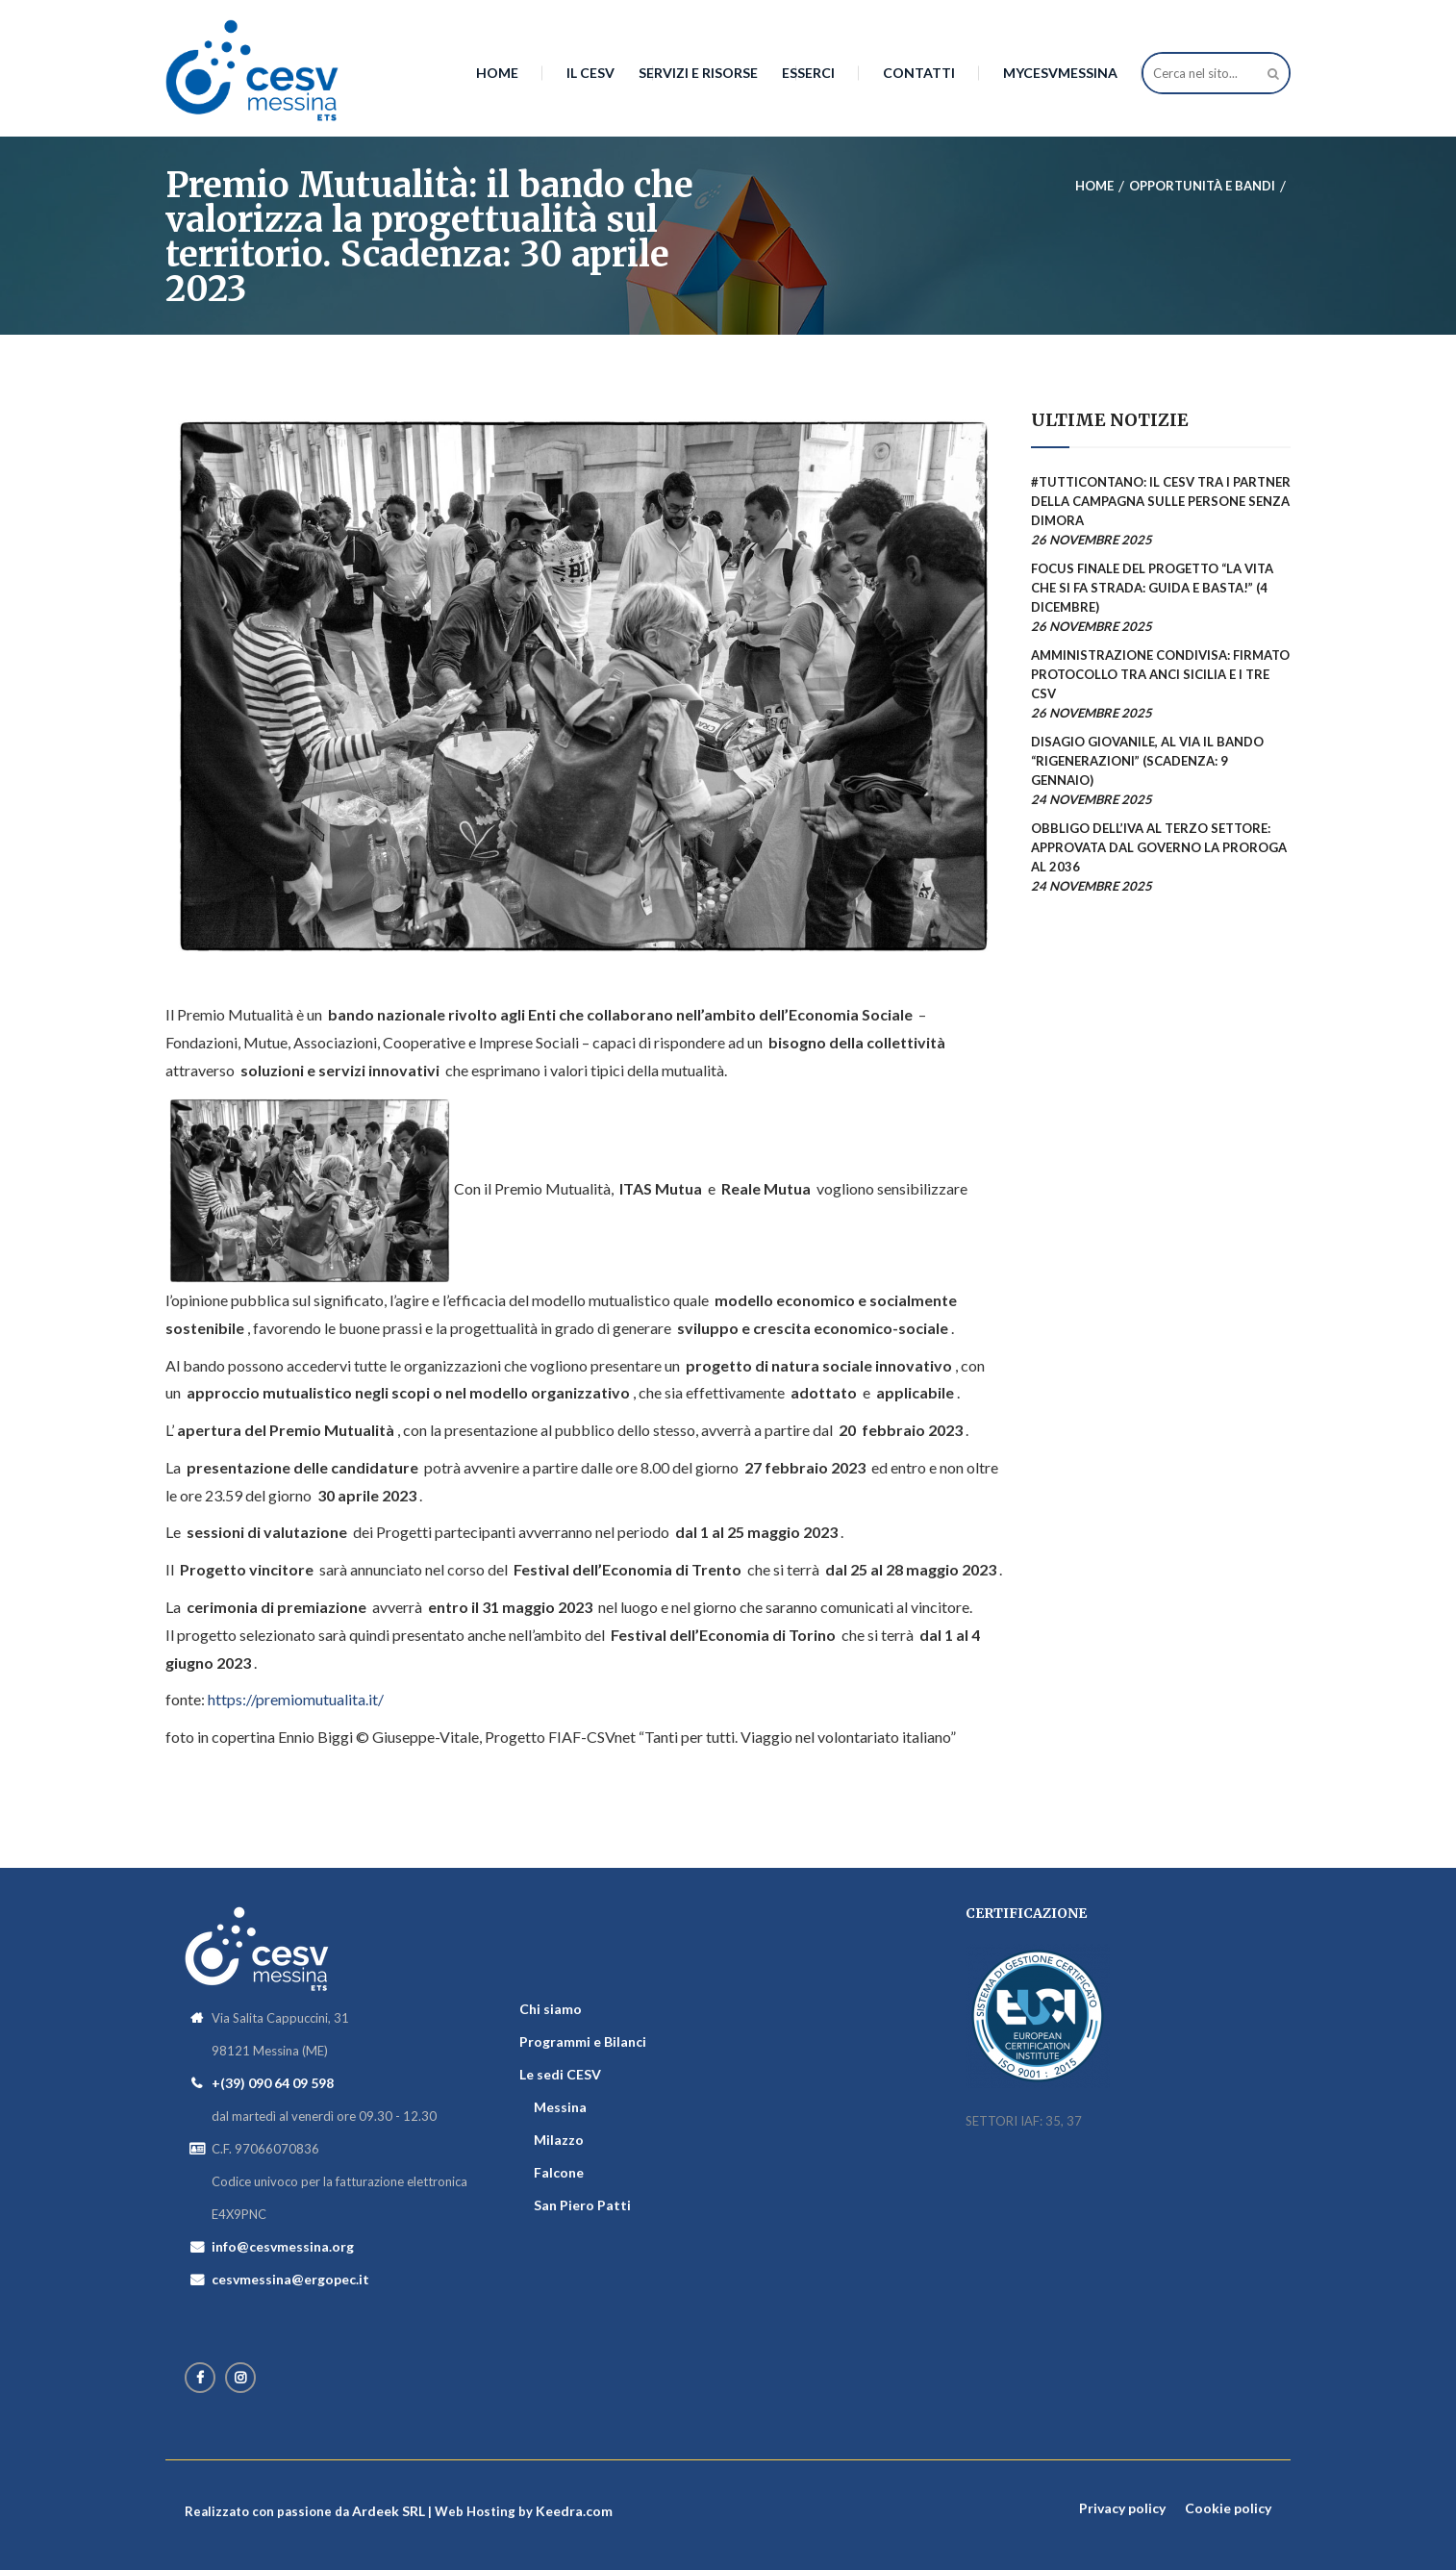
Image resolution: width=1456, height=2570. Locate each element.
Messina (560, 2107)
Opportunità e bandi (1202, 185)
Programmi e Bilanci (582, 2041)
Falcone (559, 2172)
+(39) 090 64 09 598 (273, 2083)
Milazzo (559, 2139)
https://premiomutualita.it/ (296, 1699)
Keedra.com (574, 2511)
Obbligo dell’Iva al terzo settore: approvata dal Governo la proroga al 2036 (1159, 847)
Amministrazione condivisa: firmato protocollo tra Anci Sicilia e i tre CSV (1160, 674)
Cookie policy (1228, 2508)
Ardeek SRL (388, 2511)
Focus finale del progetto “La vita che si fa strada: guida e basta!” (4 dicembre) (1152, 588)
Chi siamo (550, 2009)
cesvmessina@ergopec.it (290, 2279)
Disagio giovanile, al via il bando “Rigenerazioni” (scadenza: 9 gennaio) (1147, 761)
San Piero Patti (582, 2205)
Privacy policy (1122, 2508)
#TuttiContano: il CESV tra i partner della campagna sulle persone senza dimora (1161, 501)
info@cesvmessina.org (283, 2246)
